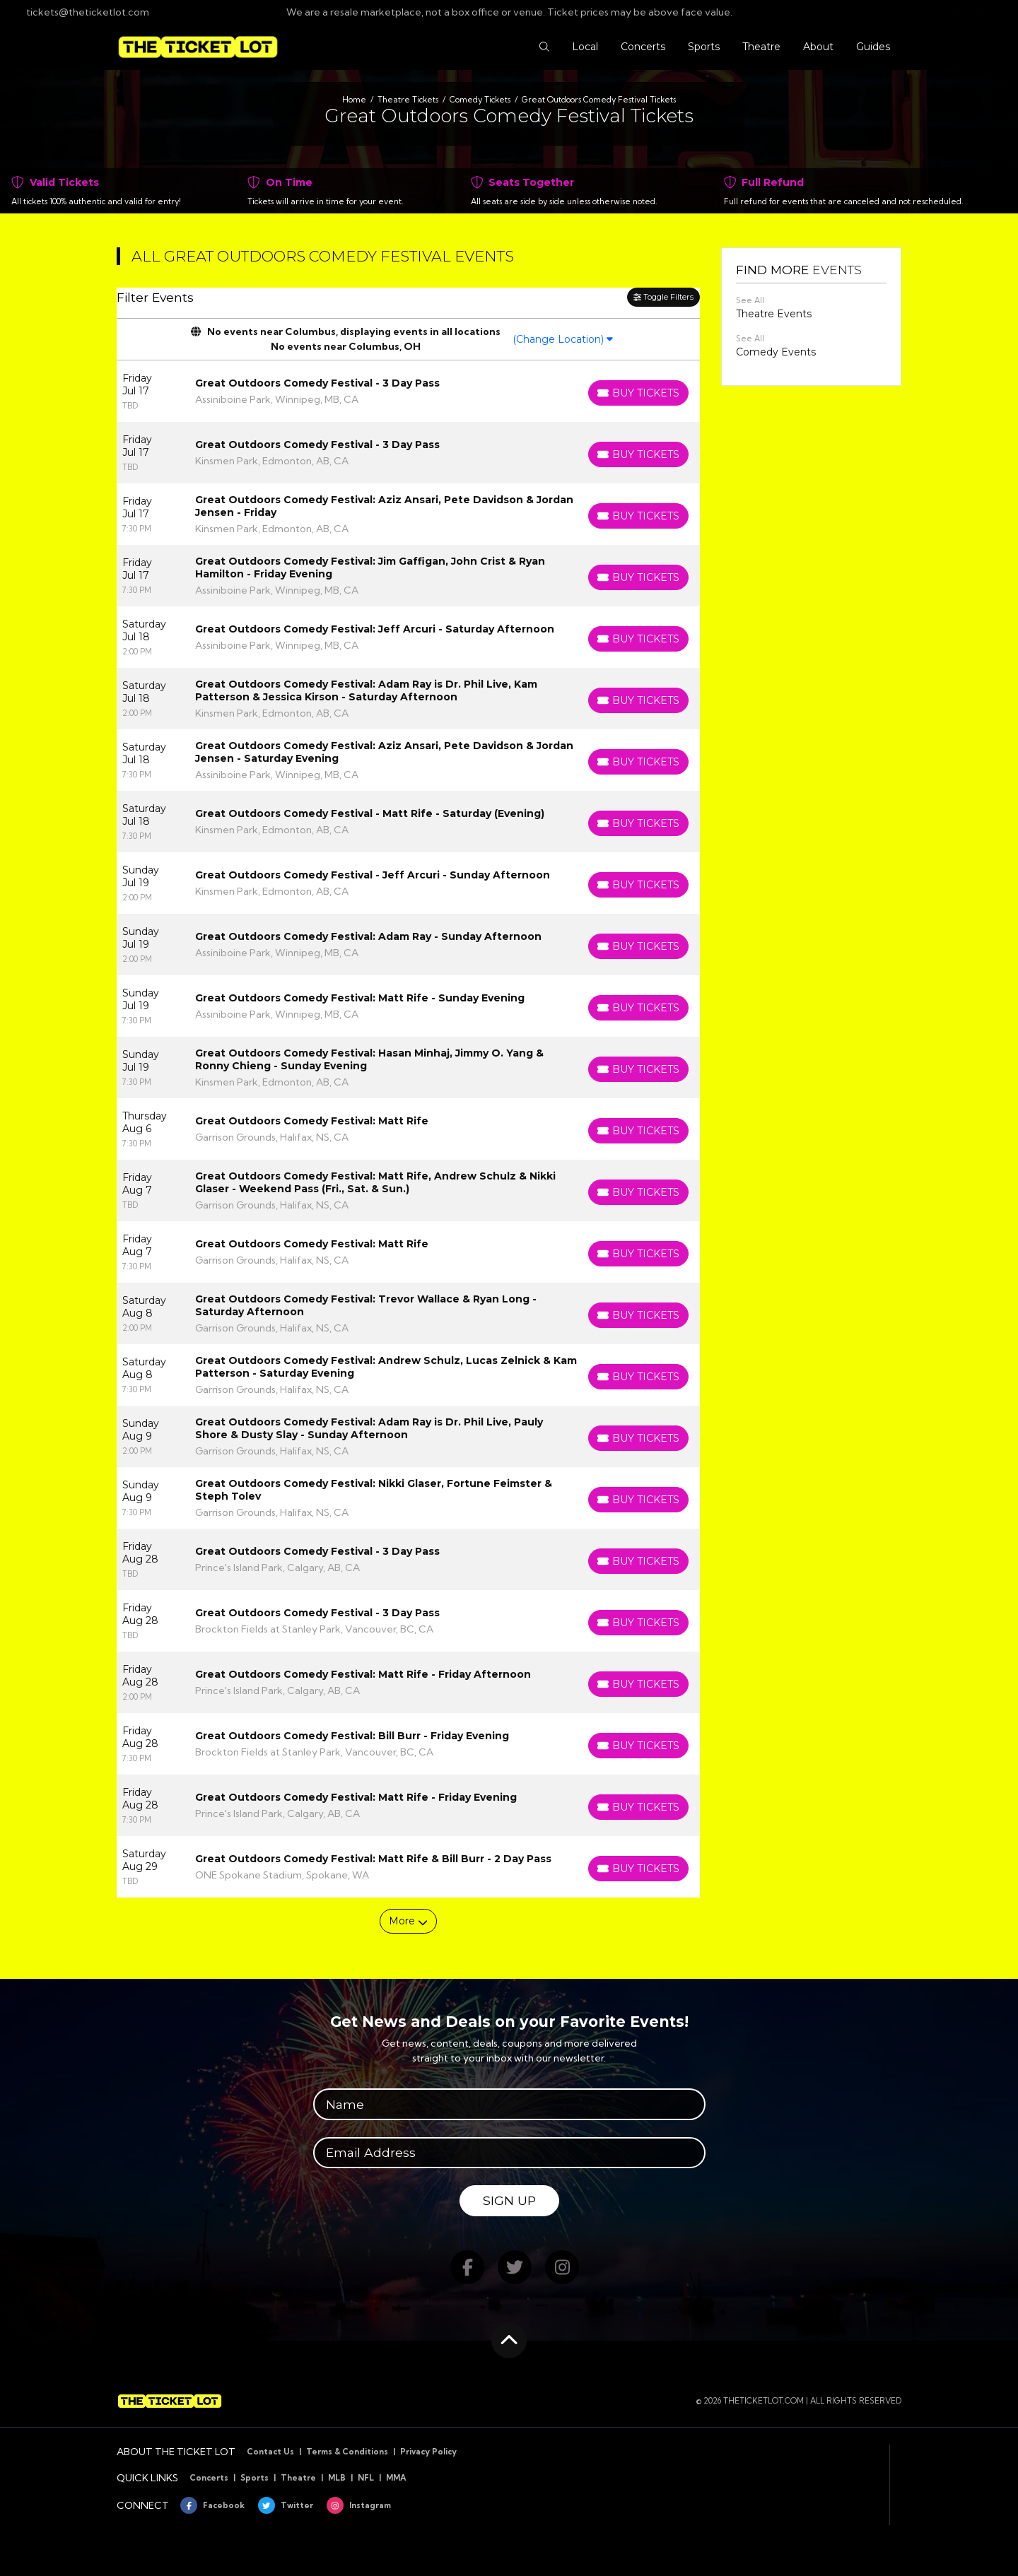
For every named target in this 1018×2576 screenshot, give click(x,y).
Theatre (298, 2478)
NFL (366, 2478)
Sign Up (509, 2200)
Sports (254, 2478)
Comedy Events (776, 352)
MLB (337, 2478)
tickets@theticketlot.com (80, 12)
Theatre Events (774, 313)
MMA (396, 2478)
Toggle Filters (663, 297)
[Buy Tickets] (638, 393)
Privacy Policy (428, 2452)
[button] (544, 47)
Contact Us (270, 2452)
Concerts (208, 2478)
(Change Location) (563, 339)
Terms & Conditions (347, 2452)
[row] (408, 391)
